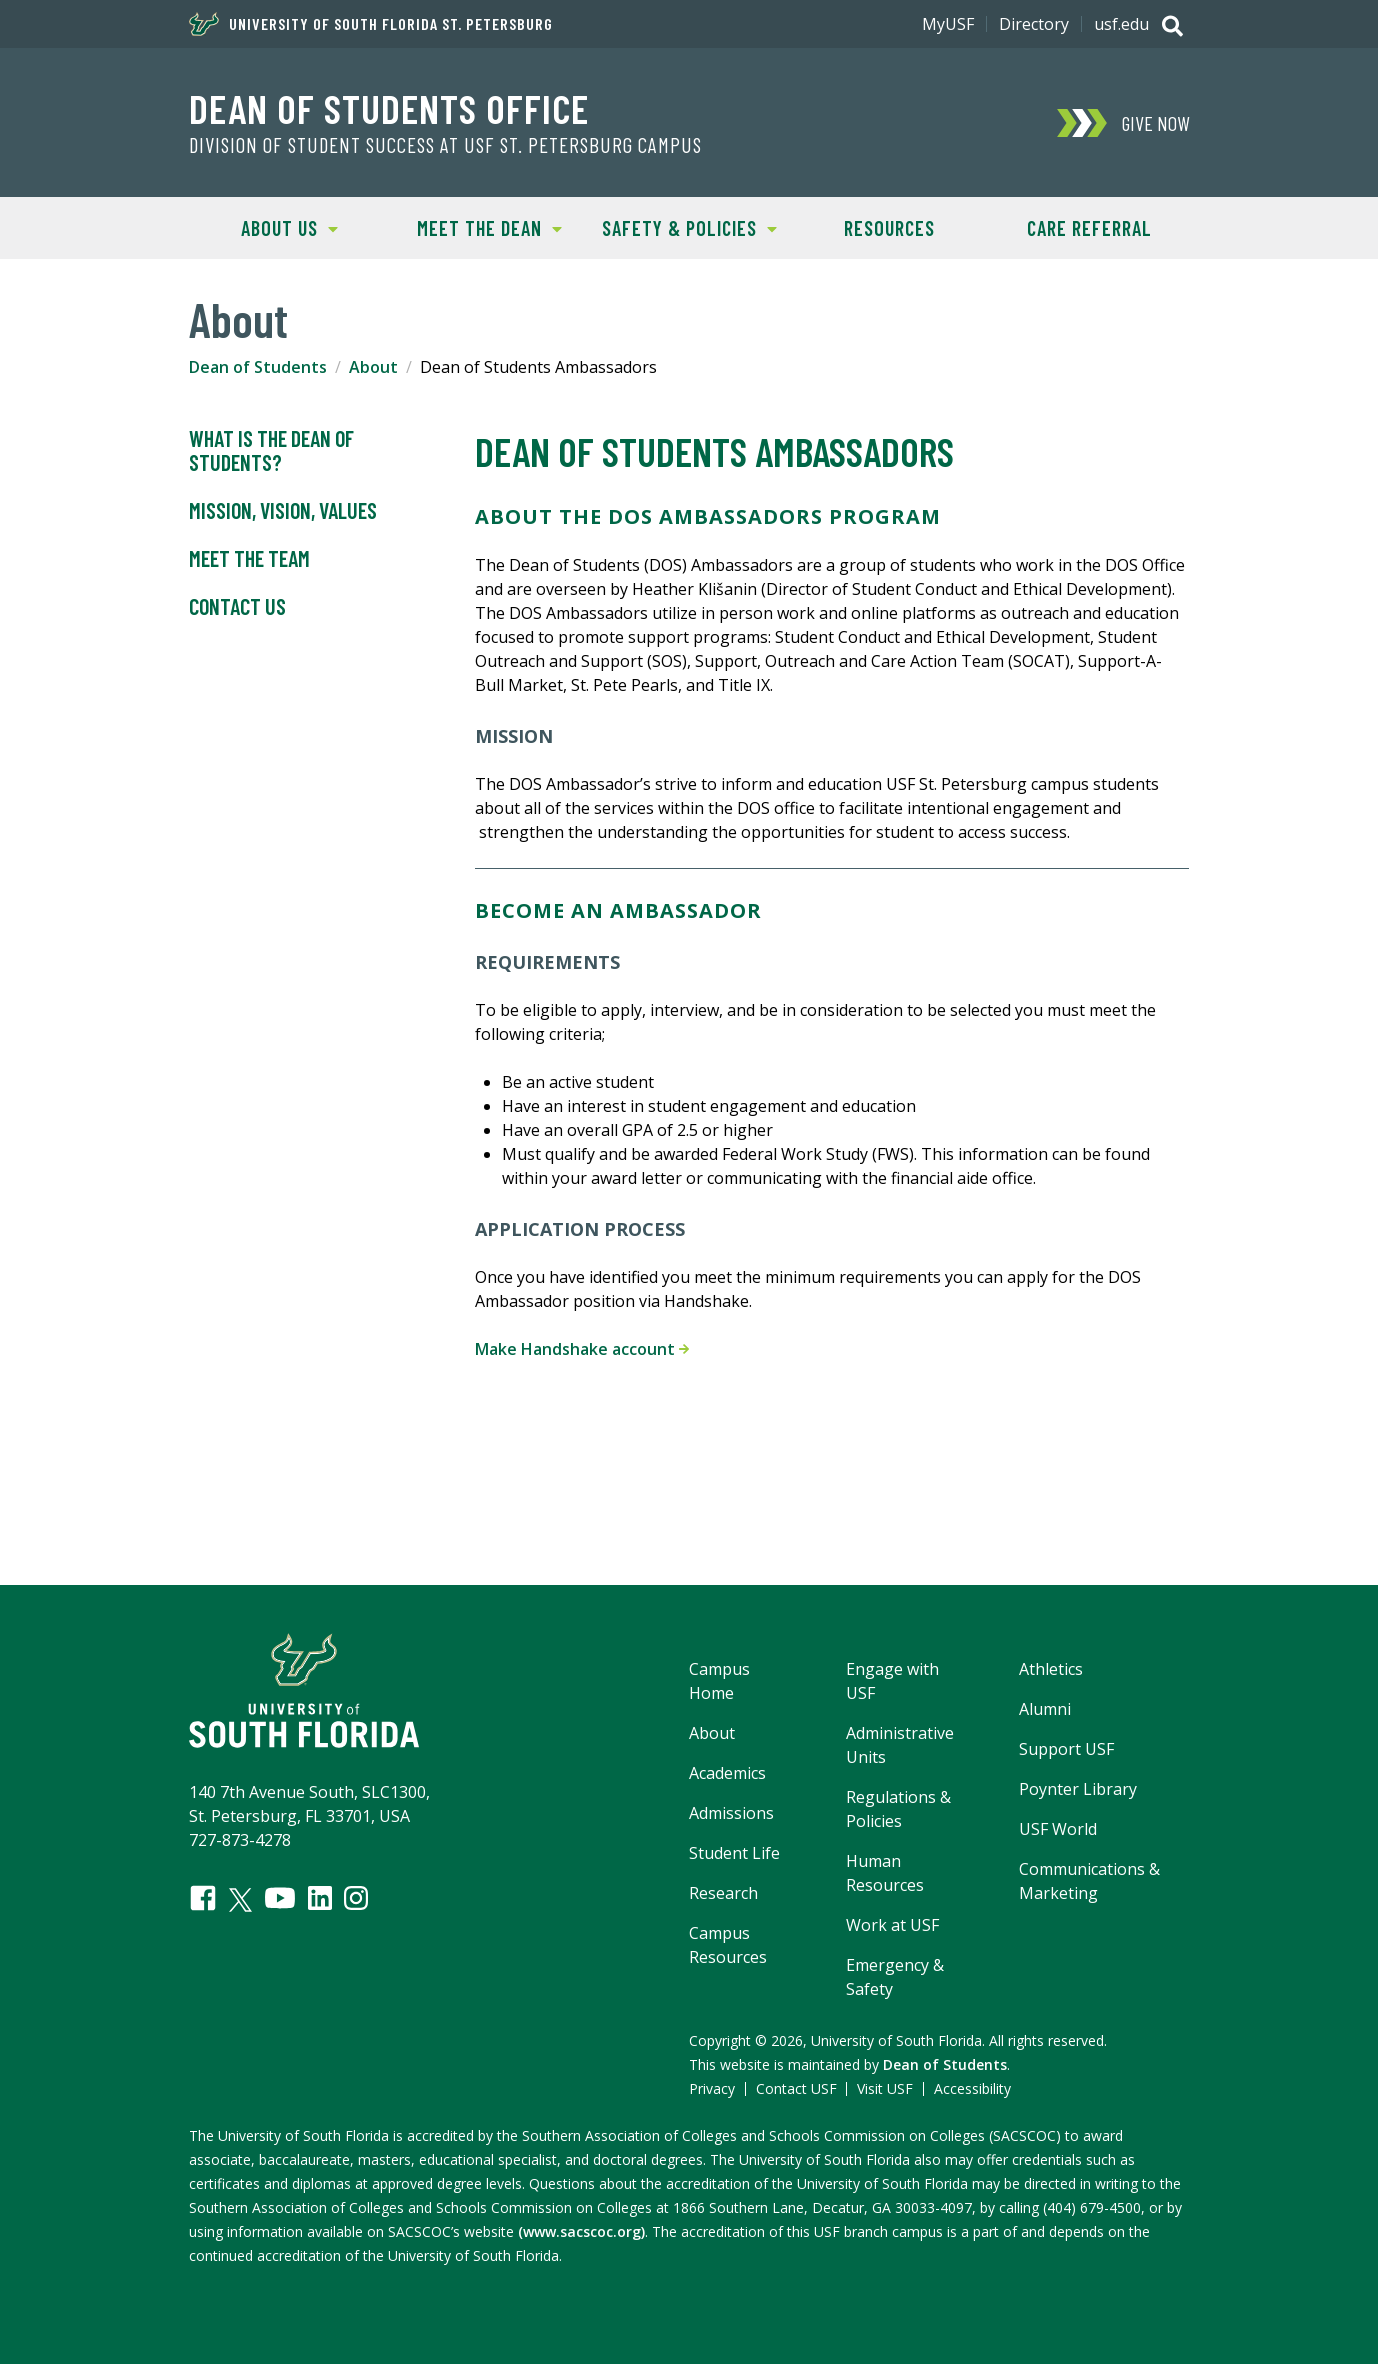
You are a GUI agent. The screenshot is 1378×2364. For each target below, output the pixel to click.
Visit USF (885, 2088)
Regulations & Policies (898, 1809)
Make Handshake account (582, 1349)
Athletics (1051, 1669)
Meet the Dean (475, 226)
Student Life (734, 1853)
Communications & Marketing (1089, 1881)
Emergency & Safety (895, 1977)
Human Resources (885, 1873)
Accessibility (972, 2088)
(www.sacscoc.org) (581, 2231)
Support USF (1066, 1749)
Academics (727, 1773)
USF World (1058, 1829)
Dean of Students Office (389, 108)
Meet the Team (249, 559)
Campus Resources (728, 1945)
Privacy (712, 2088)
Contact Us (237, 607)
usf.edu (1121, 24)
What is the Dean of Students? (271, 451)
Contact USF (796, 2088)
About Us (263, 226)
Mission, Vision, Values (283, 511)
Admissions (731, 1813)
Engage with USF (892, 1681)
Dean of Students (258, 367)
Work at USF (892, 1925)
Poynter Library (1078, 1789)
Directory (1034, 24)
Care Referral (1089, 228)
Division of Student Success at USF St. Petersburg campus (445, 145)
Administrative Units (900, 1745)
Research (723, 1893)
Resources (889, 228)
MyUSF (948, 24)
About (373, 367)
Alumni (1045, 1709)
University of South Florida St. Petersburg (371, 24)
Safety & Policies (683, 226)
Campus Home (719, 1681)
